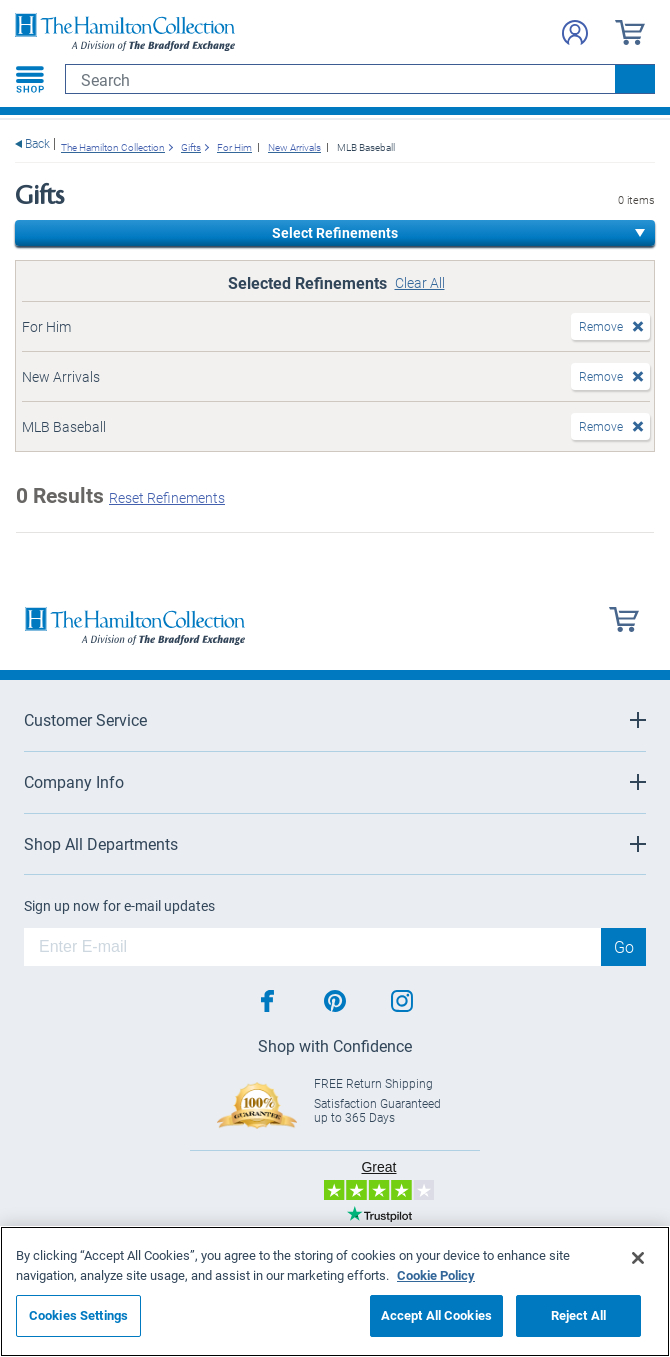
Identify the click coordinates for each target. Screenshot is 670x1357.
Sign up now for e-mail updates (119, 906)
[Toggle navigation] (30, 79)
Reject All (578, 1315)
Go (624, 946)
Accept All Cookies (436, 1315)
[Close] (638, 1258)
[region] (335, 1291)
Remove (601, 326)
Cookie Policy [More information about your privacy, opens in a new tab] (436, 1275)
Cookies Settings (78, 1315)
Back (37, 143)
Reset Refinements (167, 497)
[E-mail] (312, 947)
